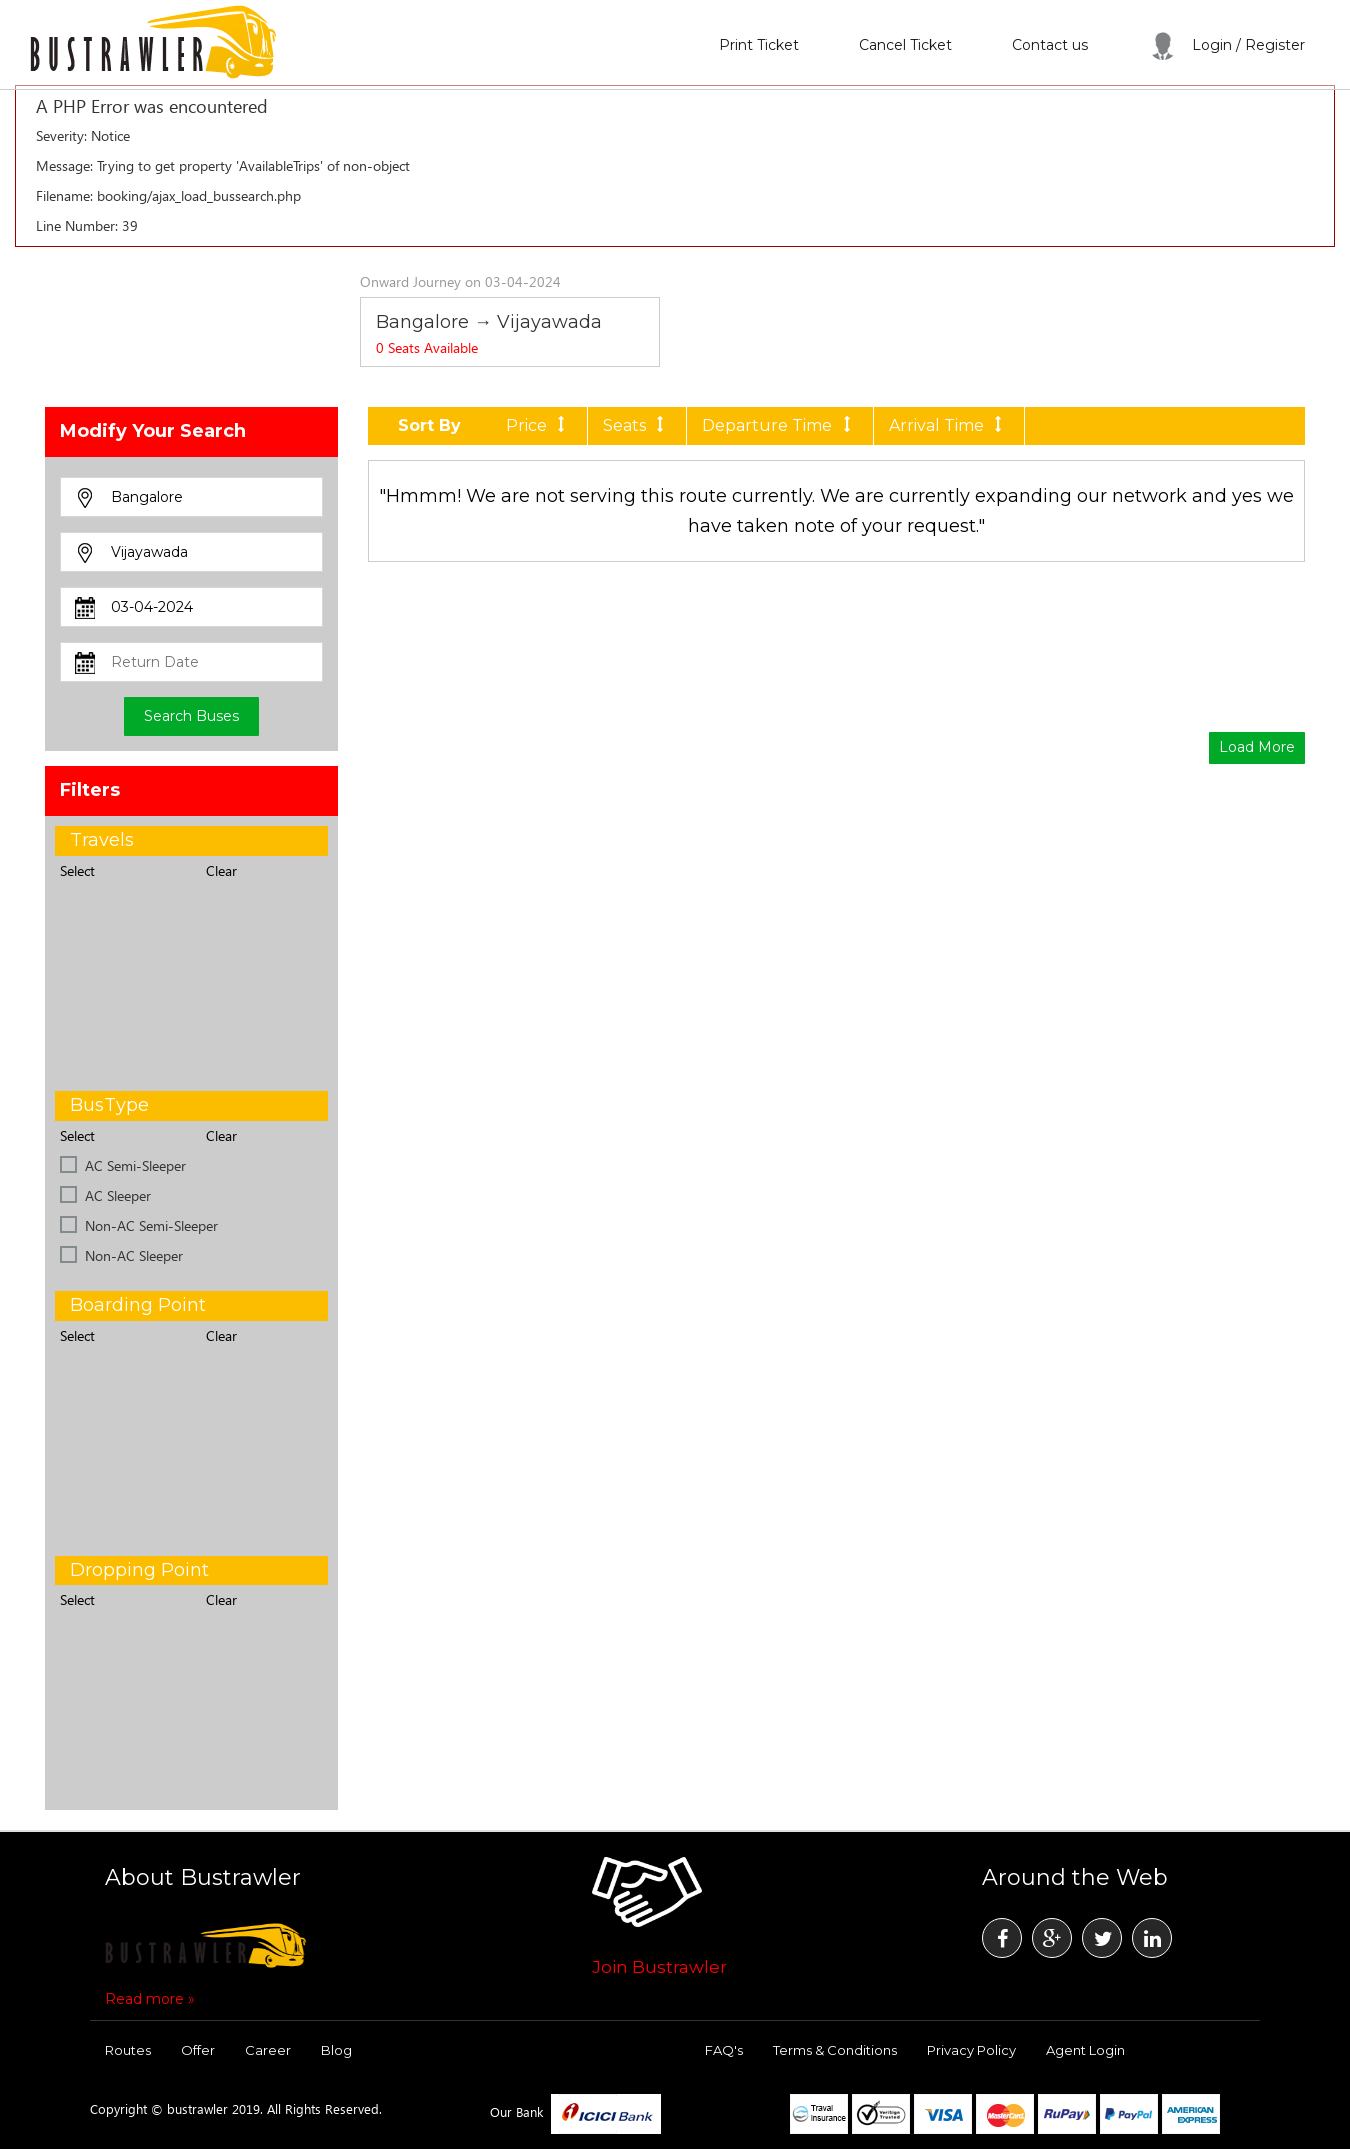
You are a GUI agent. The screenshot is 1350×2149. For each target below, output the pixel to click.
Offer (198, 2050)
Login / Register (1226, 45)
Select (77, 870)
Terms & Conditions (835, 2050)
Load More (1257, 747)
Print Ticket (759, 45)
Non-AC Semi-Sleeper (151, 1225)
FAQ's (724, 2050)
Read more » (150, 1999)
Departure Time (779, 425)
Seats (637, 425)
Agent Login (1085, 2050)
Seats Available (427, 347)
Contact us (1050, 45)
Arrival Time (949, 425)
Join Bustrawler (659, 1967)
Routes (128, 2050)
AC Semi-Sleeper (135, 1165)
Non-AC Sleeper (134, 1255)
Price (539, 425)
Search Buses (191, 716)
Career (268, 2050)
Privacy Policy (971, 2050)
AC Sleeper (118, 1195)
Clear (221, 870)
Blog (336, 2050)
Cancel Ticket (905, 45)
